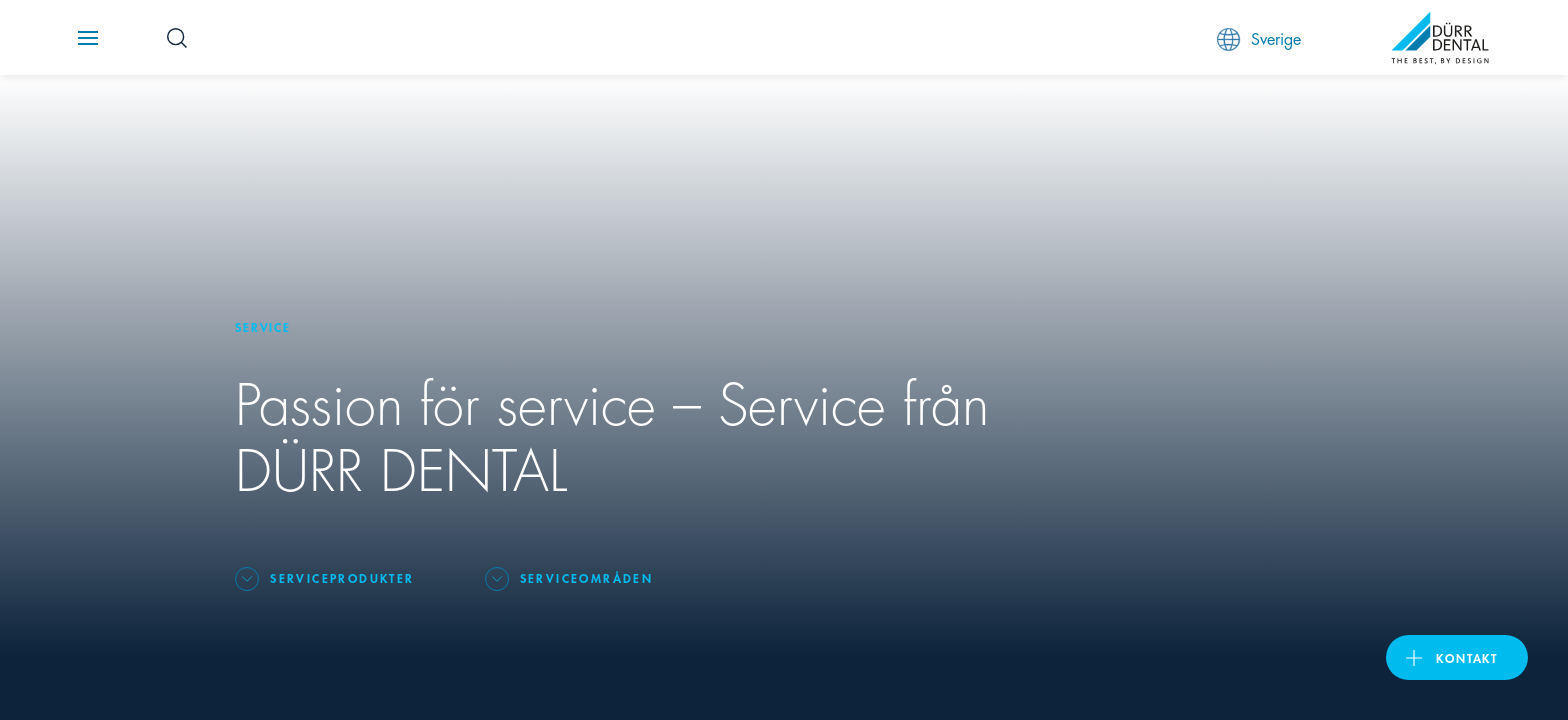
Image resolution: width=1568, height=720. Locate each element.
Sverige (1259, 38)
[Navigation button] (88, 38)
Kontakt (1467, 657)
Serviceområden (587, 577)
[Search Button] (177, 38)
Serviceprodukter (342, 577)
